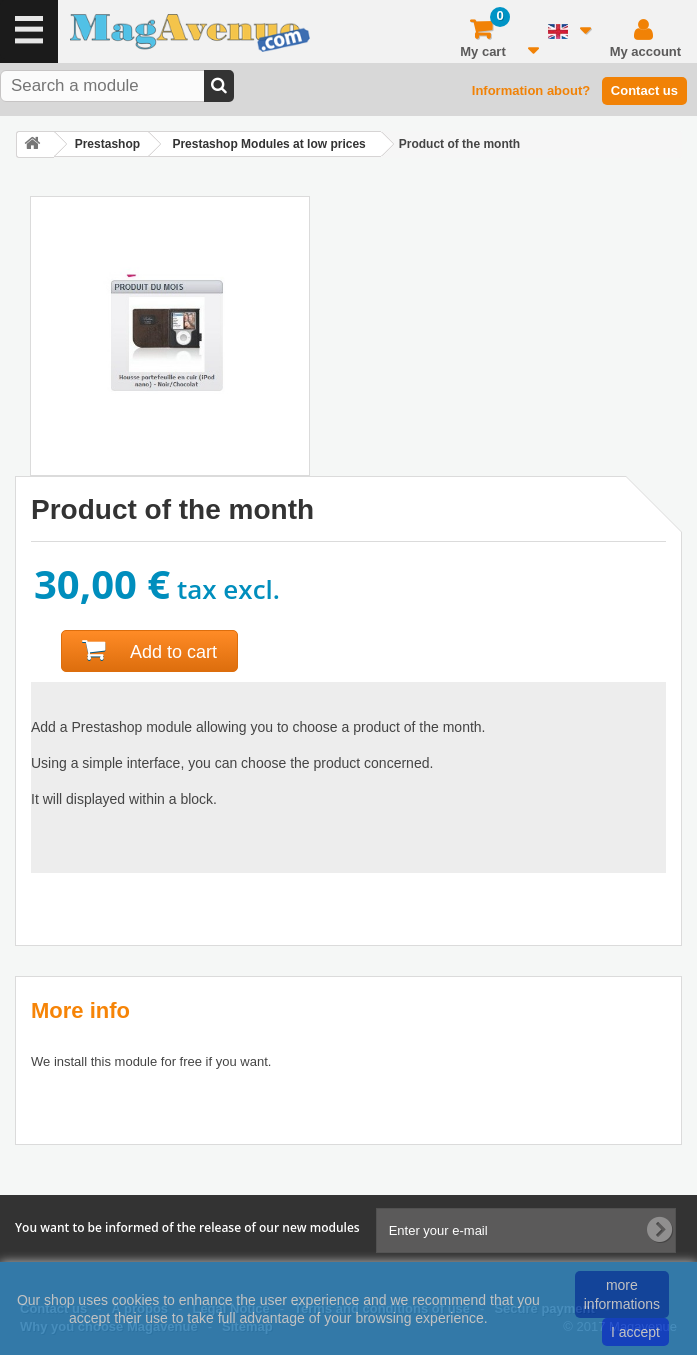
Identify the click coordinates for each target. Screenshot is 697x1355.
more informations (622, 1294)
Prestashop (107, 144)
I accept (635, 1332)
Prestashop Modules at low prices (268, 144)
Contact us (644, 90)
